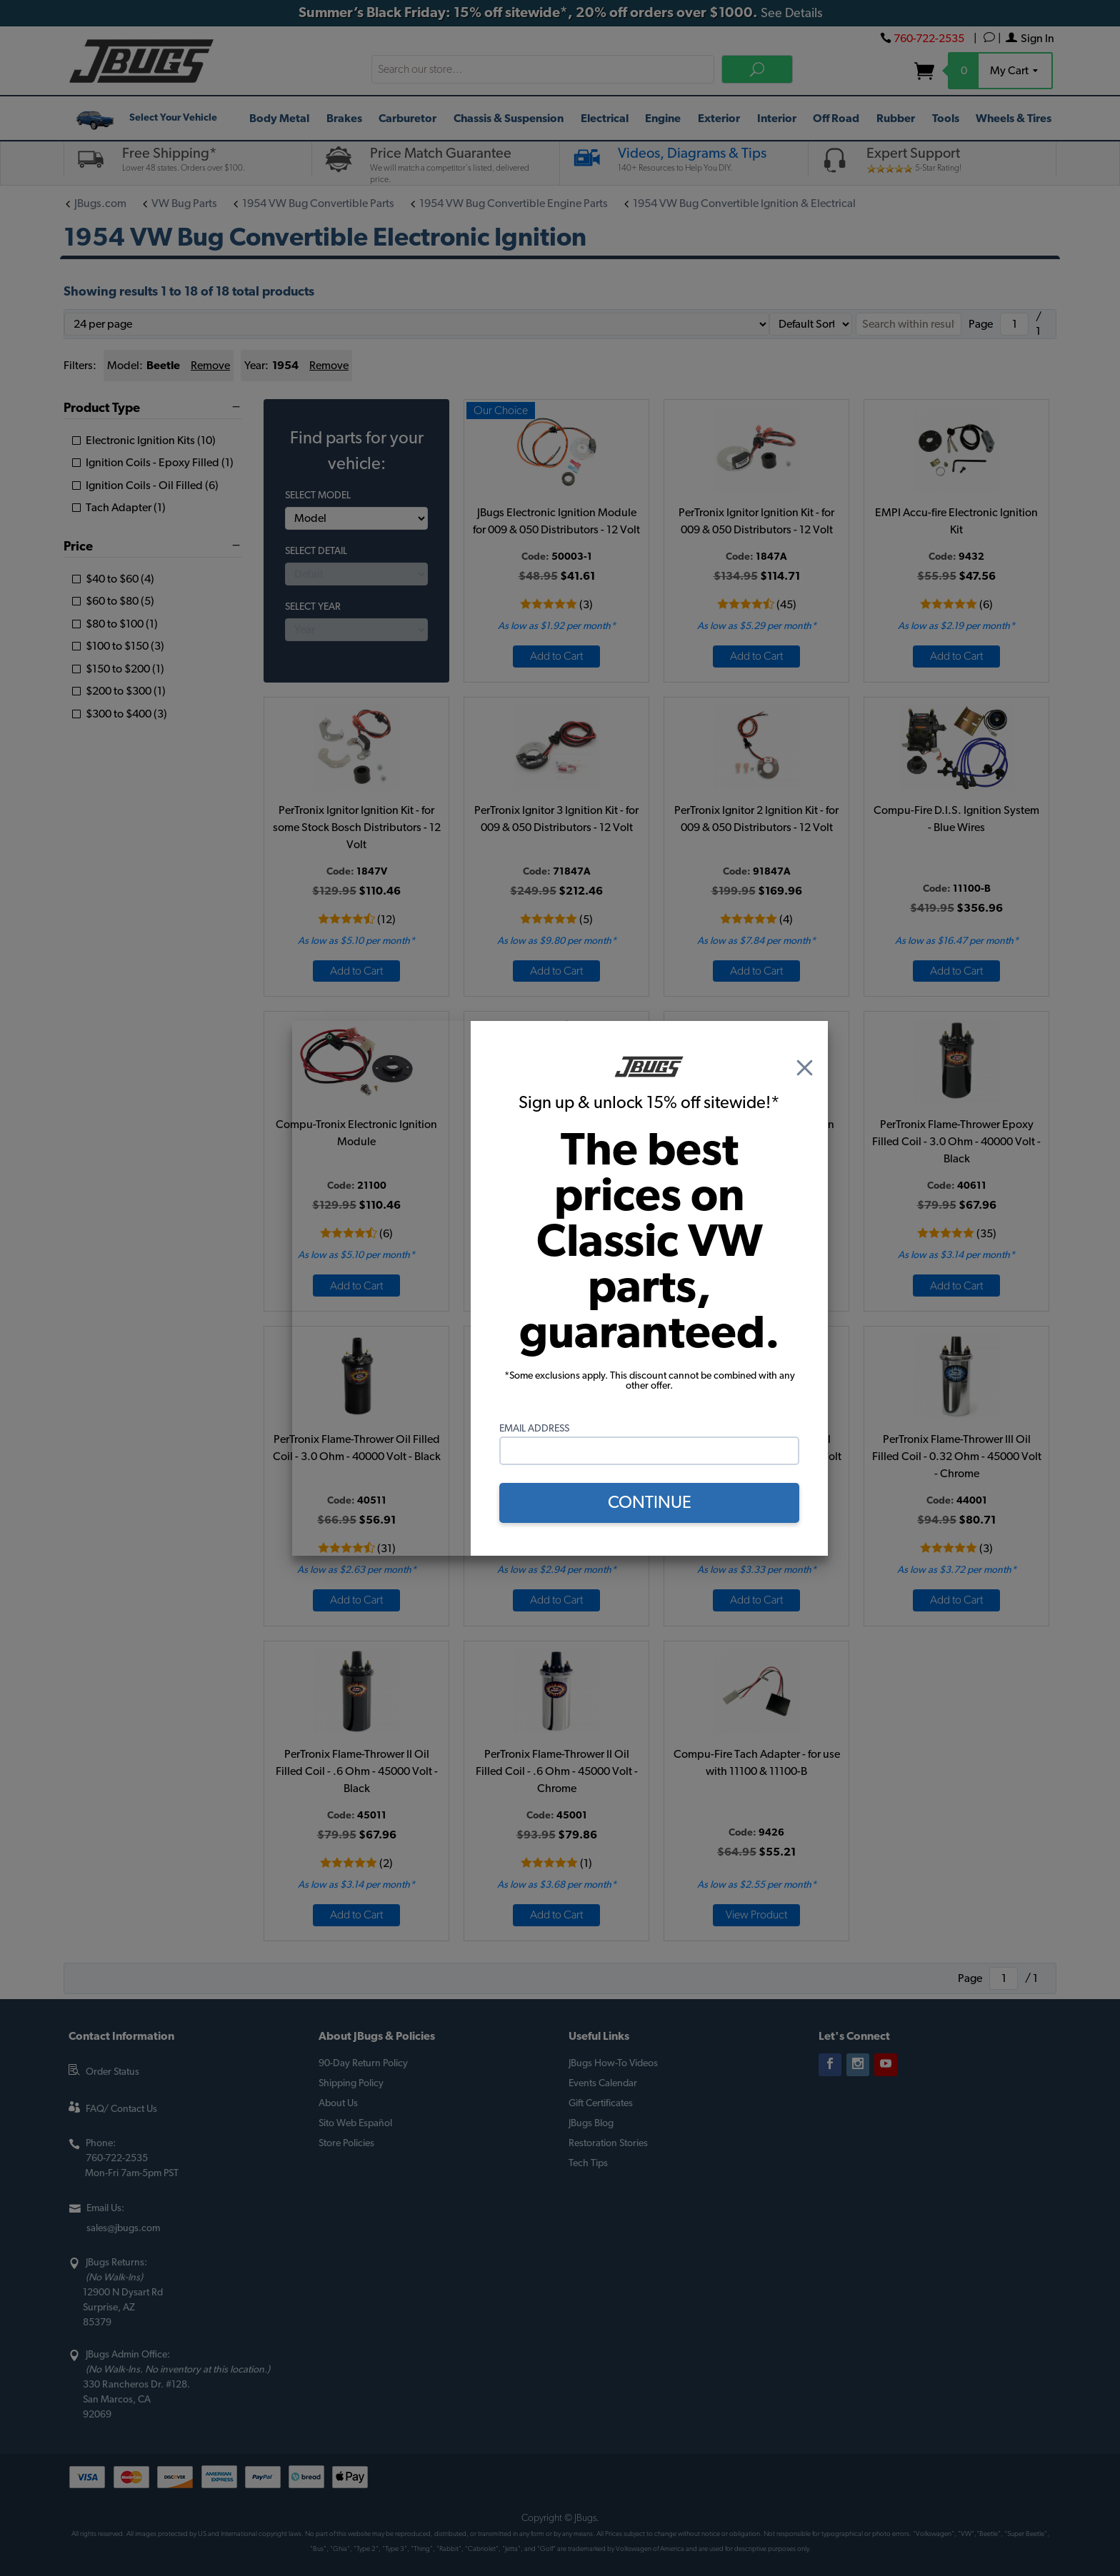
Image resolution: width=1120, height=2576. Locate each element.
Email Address (534, 1429)
